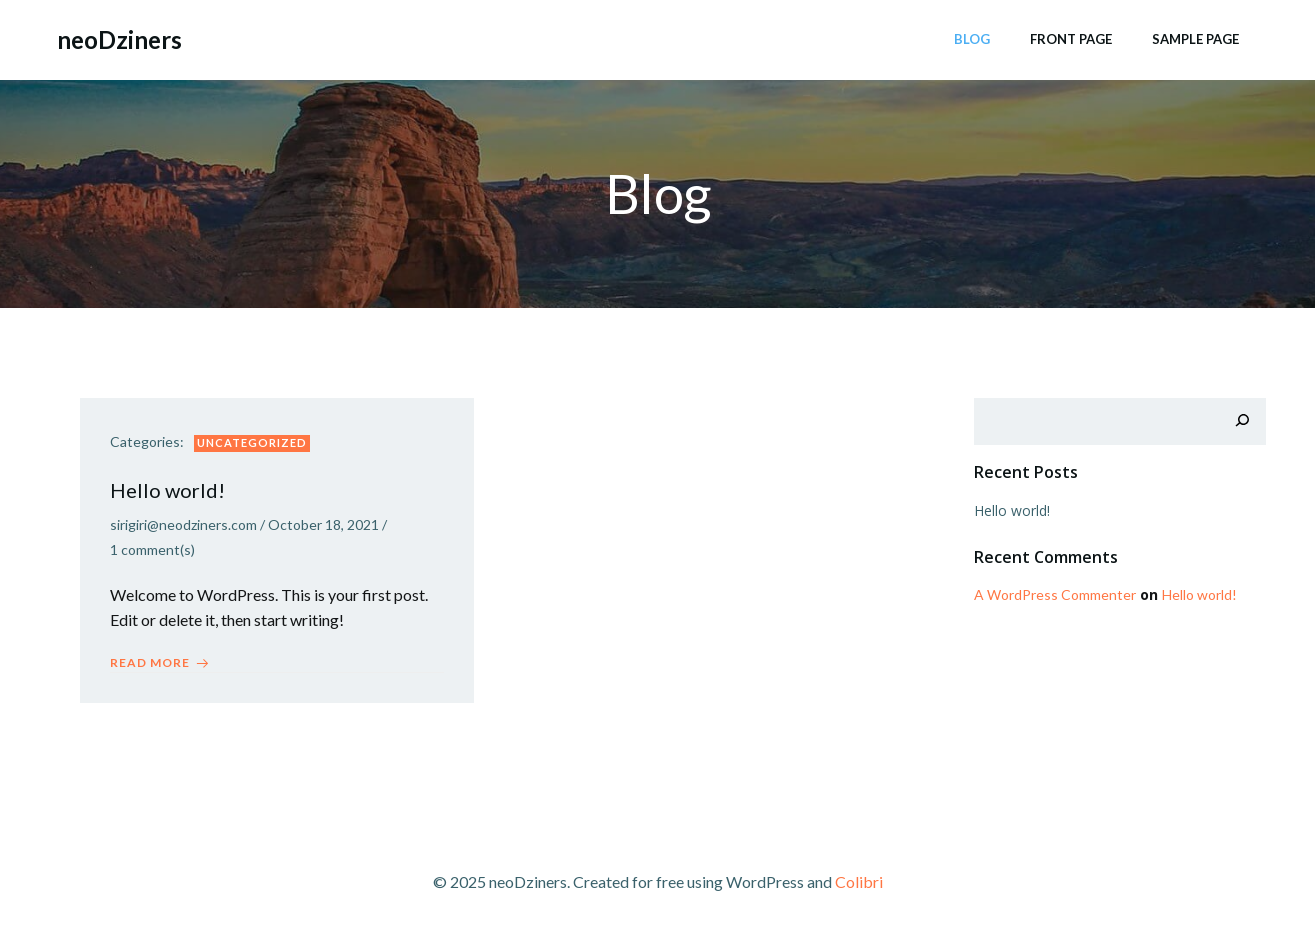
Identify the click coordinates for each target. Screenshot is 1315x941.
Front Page (1071, 39)
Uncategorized (252, 442)
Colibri (859, 881)
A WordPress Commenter (1055, 594)
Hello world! (1012, 510)
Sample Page (1195, 39)
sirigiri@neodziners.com (183, 524)
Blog (972, 39)
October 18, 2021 (323, 524)
